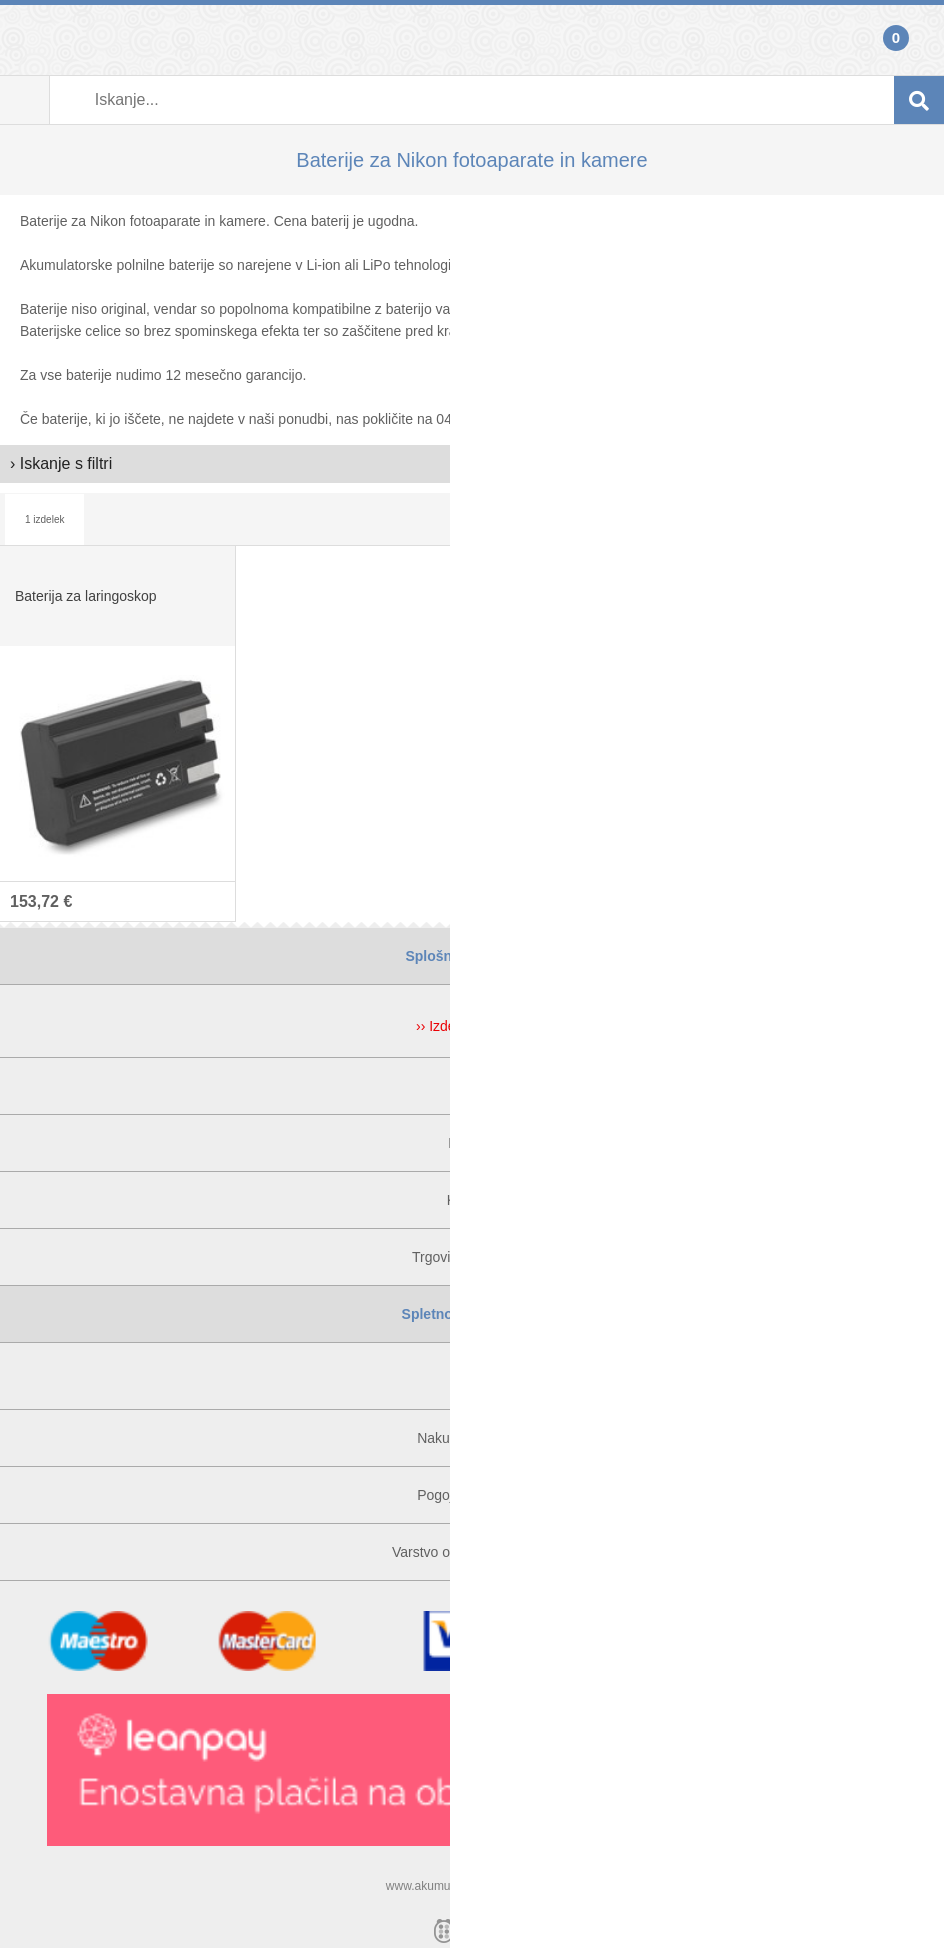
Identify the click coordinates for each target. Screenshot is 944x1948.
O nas (471, 1086)
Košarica (919, 40)
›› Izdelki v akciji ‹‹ (472, 1026)
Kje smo (472, 1200)
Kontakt (471, 1143)
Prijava (25, 40)
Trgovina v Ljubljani (472, 1257)
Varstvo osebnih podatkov (472, 1552)
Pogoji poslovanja (472, 1495)
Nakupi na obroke (472, 1438)
